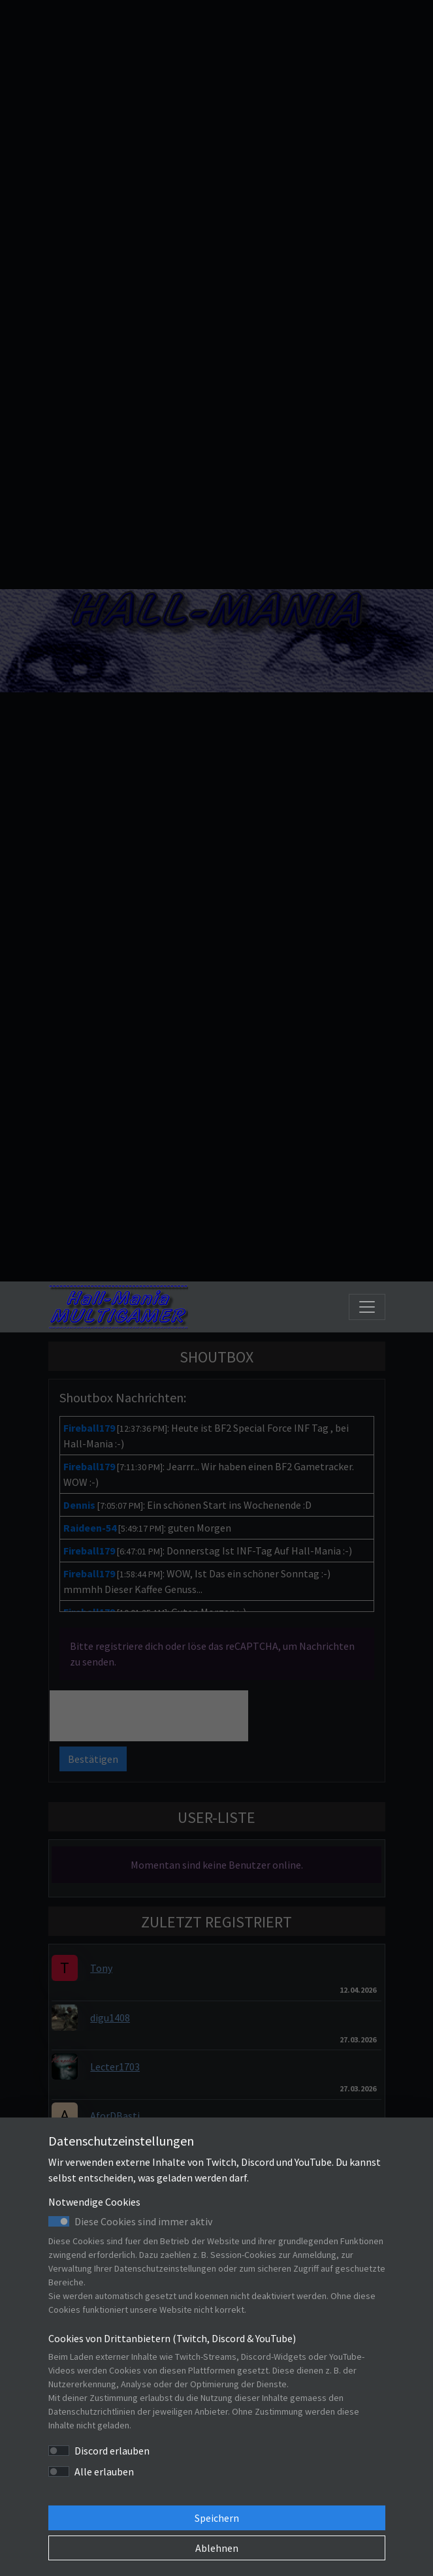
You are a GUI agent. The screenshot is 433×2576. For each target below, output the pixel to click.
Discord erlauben (112, 2450)
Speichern (217, 2517)
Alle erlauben (104, 2471)
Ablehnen (216, 2547)
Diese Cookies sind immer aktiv (143, 2221)
